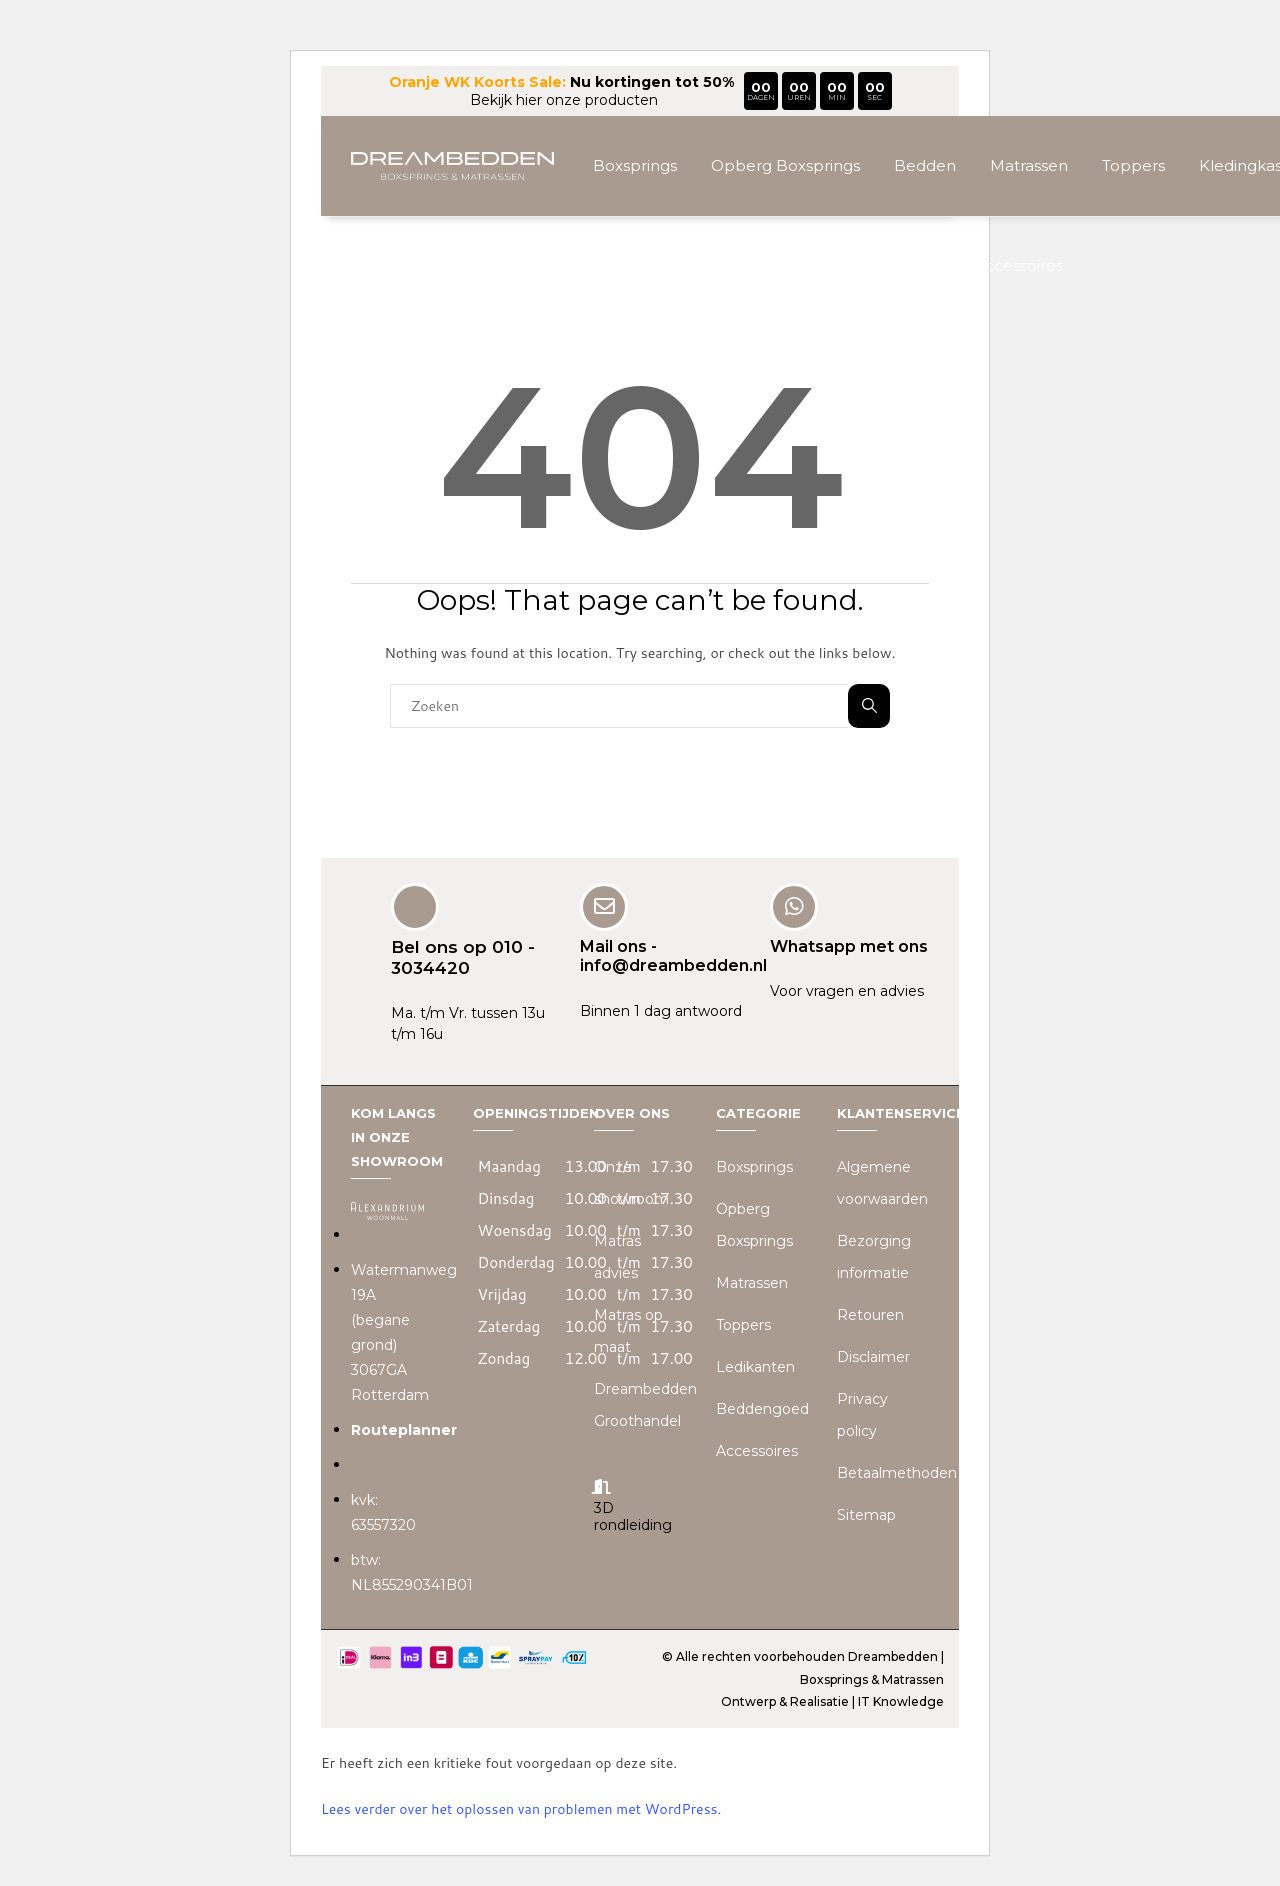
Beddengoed (762, 1409)
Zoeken (869, 705)
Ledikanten (755, 1367)
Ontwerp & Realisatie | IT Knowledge (832, 1701)
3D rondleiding (633, 1516)
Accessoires (1018, 265)
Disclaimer (873, 1357)
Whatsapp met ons (849, 946)
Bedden (925, 165)
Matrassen (1029, 165)
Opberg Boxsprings (785, 165)
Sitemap (866, 1515)
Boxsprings (635, 165)
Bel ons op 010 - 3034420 (463, 957)
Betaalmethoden (897, 1473)
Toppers (1133, 165)
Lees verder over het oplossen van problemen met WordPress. (521, 1809)
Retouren (870, 1315)
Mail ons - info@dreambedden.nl (673, 956)
